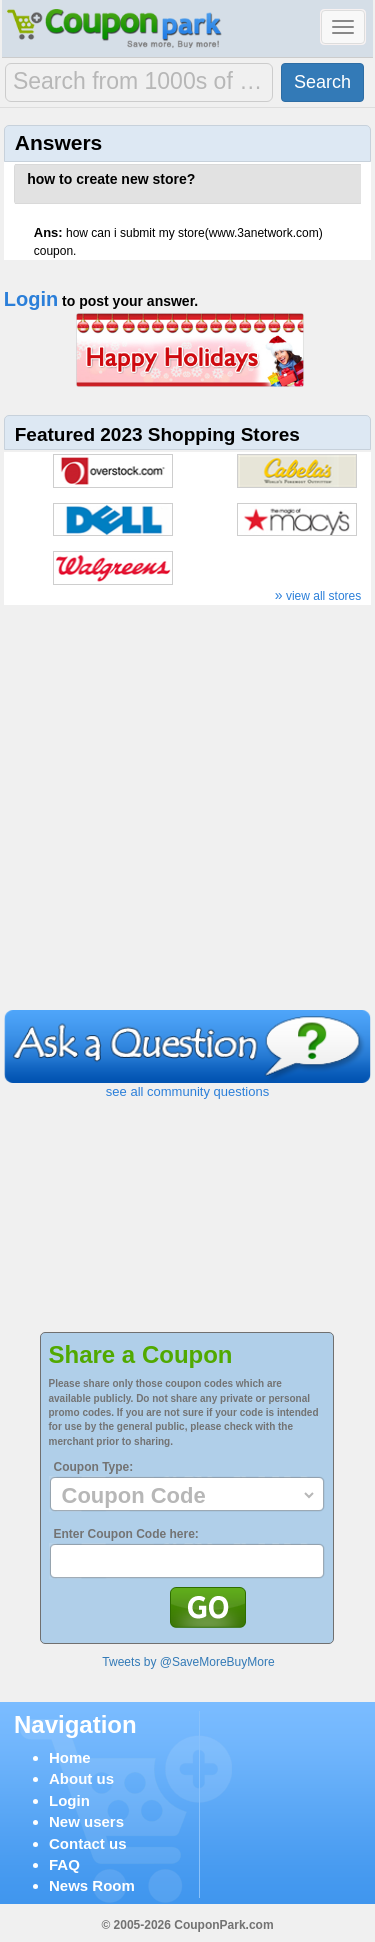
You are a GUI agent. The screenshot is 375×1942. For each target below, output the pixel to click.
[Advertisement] (187, 812)
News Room (92, 1885)
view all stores (318, 596)
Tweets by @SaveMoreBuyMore (188, 1662)
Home (70, 1757)
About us (81, 1778)
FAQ (64, 1864)
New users (86, 1821)
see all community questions (187, 1091)
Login (31, 299)
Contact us (88, 1843)
